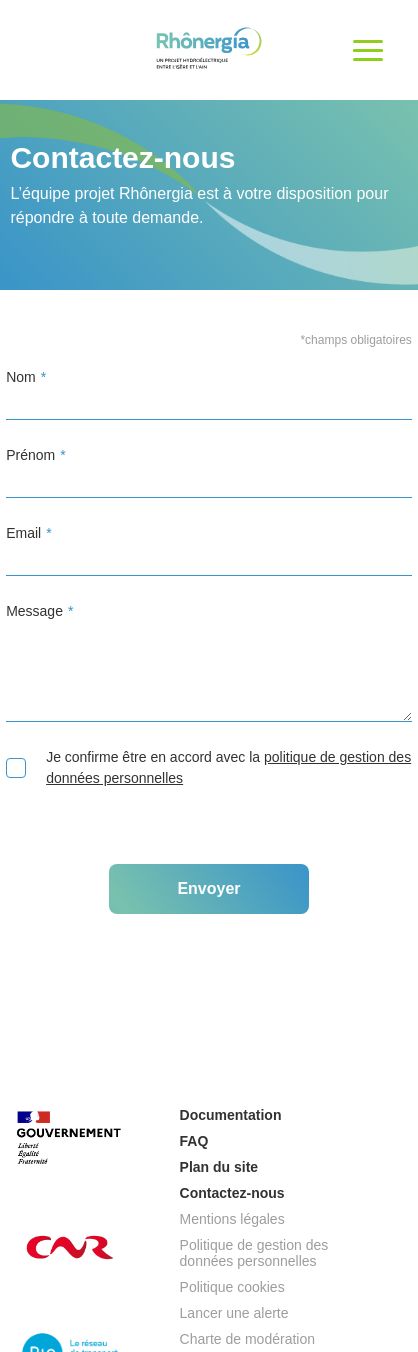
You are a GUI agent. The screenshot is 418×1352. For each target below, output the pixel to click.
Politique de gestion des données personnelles (254, 1253)
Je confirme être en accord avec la (208, 767)
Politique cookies (232, 1287)
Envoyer (208, 888)
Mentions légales (232, 1219)
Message (34, 611)
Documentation (231, 1115)
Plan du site (219, 1167)
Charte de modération (247, 1339)
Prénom (30, 455)
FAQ (194, 1141)
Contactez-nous (232, 1193)
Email (23, 533)
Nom (21, 377)
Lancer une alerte (234, 1313)
